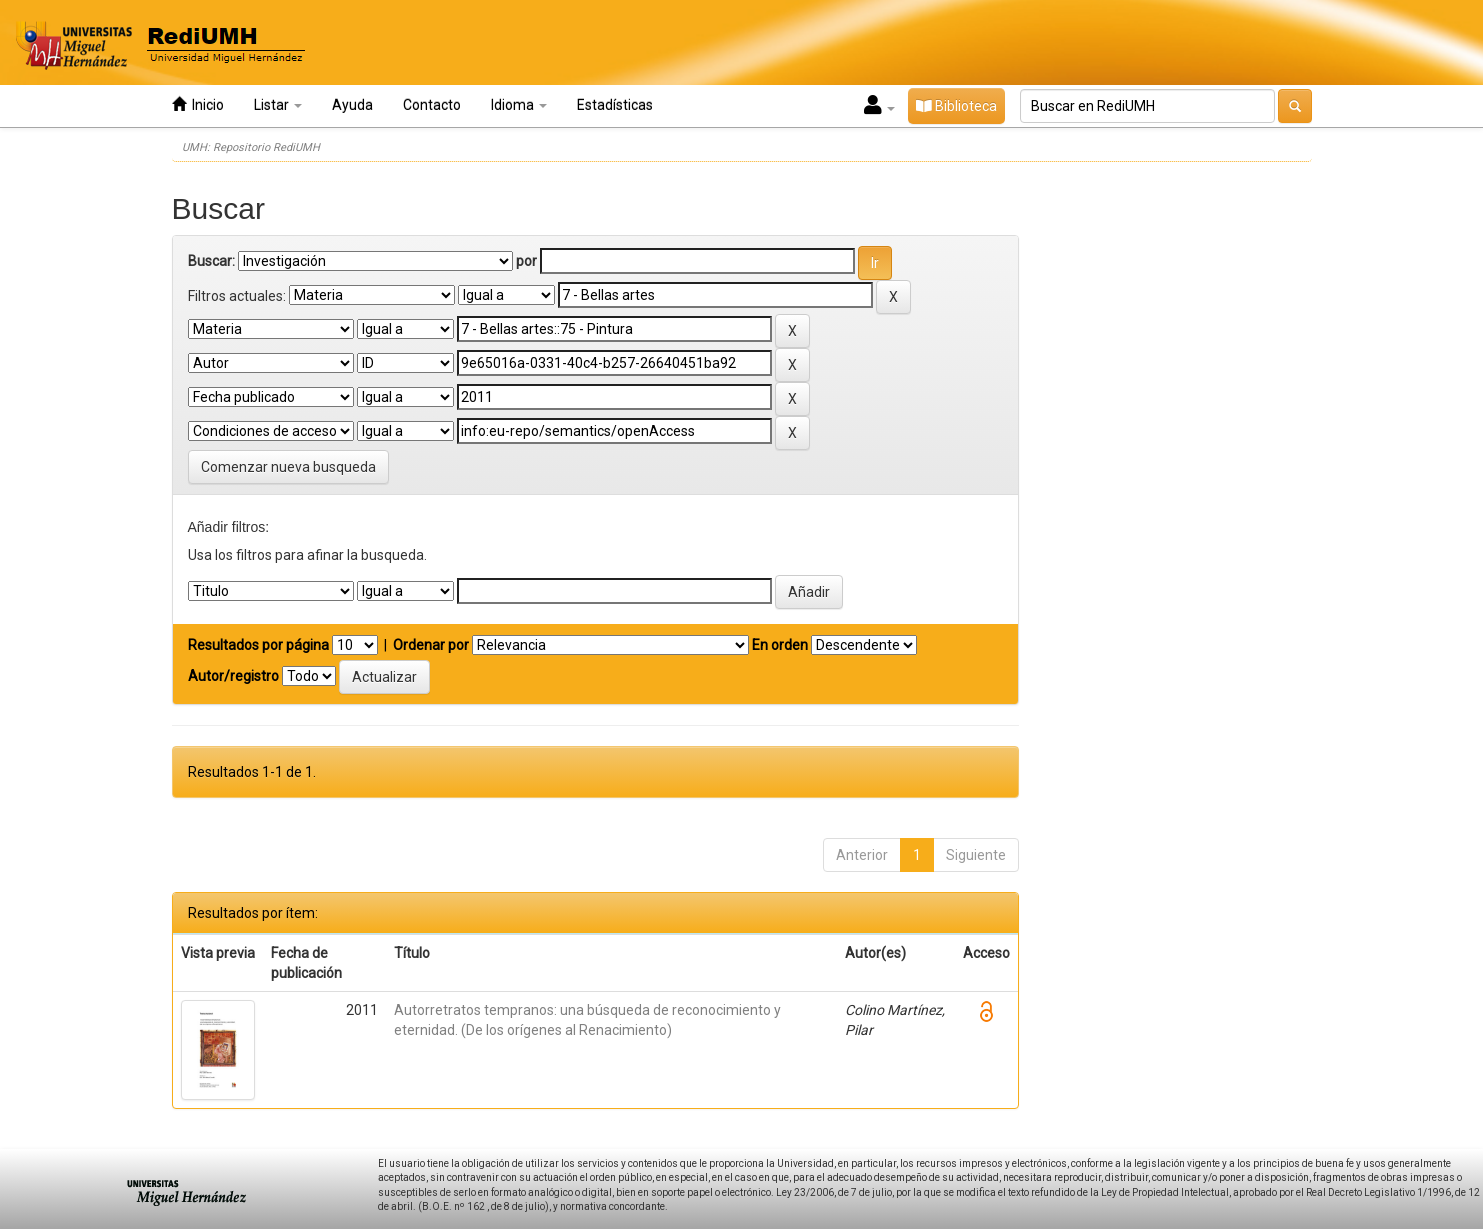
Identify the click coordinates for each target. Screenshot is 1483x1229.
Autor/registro (233, 676)
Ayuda (352, 105)
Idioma (519, 105)
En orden (780, 645)
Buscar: (211, 261)
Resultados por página (258, 645)
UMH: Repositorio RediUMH (251, 147)
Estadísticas (615, 105)
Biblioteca (956, 106)
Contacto (432, 105)
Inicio (198, 104)
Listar (278, 105)
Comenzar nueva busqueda (288, 467)
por (526, 261)
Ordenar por (431, 645)
